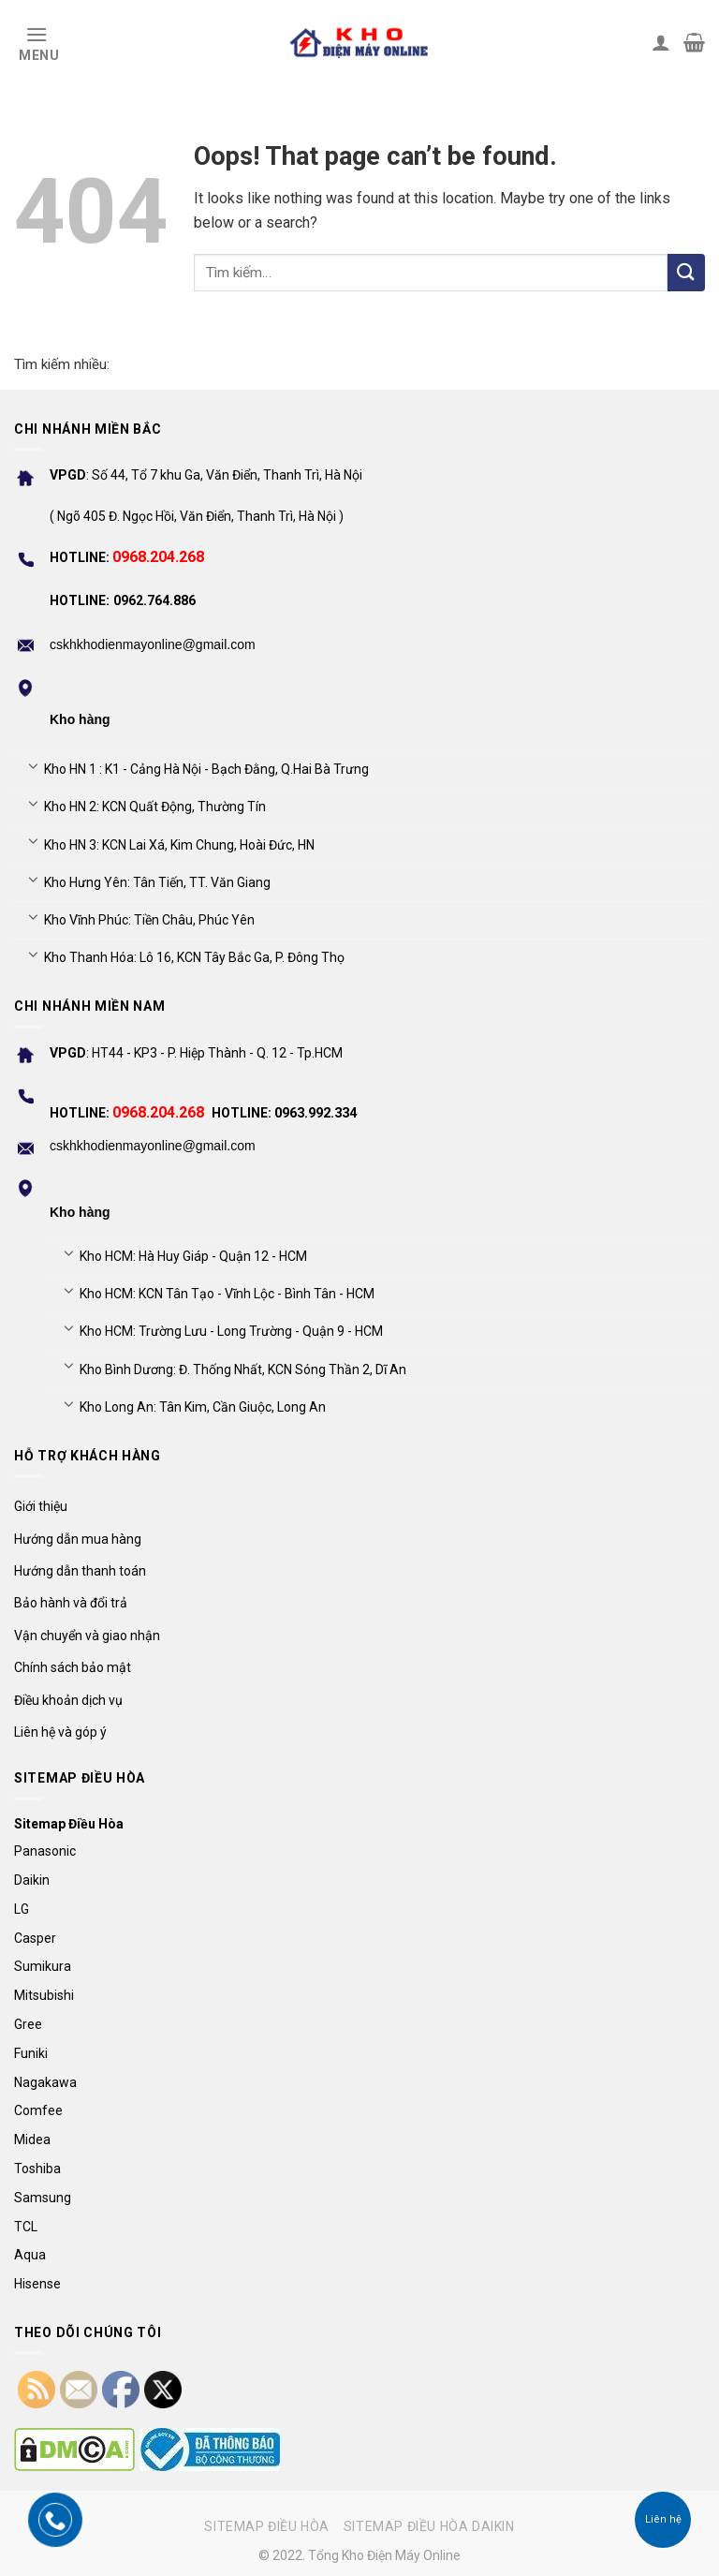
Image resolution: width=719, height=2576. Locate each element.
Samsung (42, 2197)
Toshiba (37, 2168)
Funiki (31, 2053)
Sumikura (42, 1966)
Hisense (37, 2283)
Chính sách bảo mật (72, 1667)
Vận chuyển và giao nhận (87, 1635)
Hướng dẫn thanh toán (80, 1570)
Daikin (32, 1880)
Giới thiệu (40, 1506)
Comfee (38, 2110)
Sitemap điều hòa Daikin (429, 2526)
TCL (25, 2226)
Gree (28, 2024)
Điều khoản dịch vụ (68, 1700)
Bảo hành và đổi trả (70, 1602)
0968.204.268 (158, 557)
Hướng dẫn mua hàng (77, 1539)
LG (21, 1909)
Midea (32, 2139)
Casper (35, 1938)
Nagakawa (45, 2082)
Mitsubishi (44, 1995)
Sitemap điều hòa (267, 2526)
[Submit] (686, 272)
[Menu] (37, 42)
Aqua (30, 2254)
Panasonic (45, 1850)
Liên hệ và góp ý (60, 1732)
